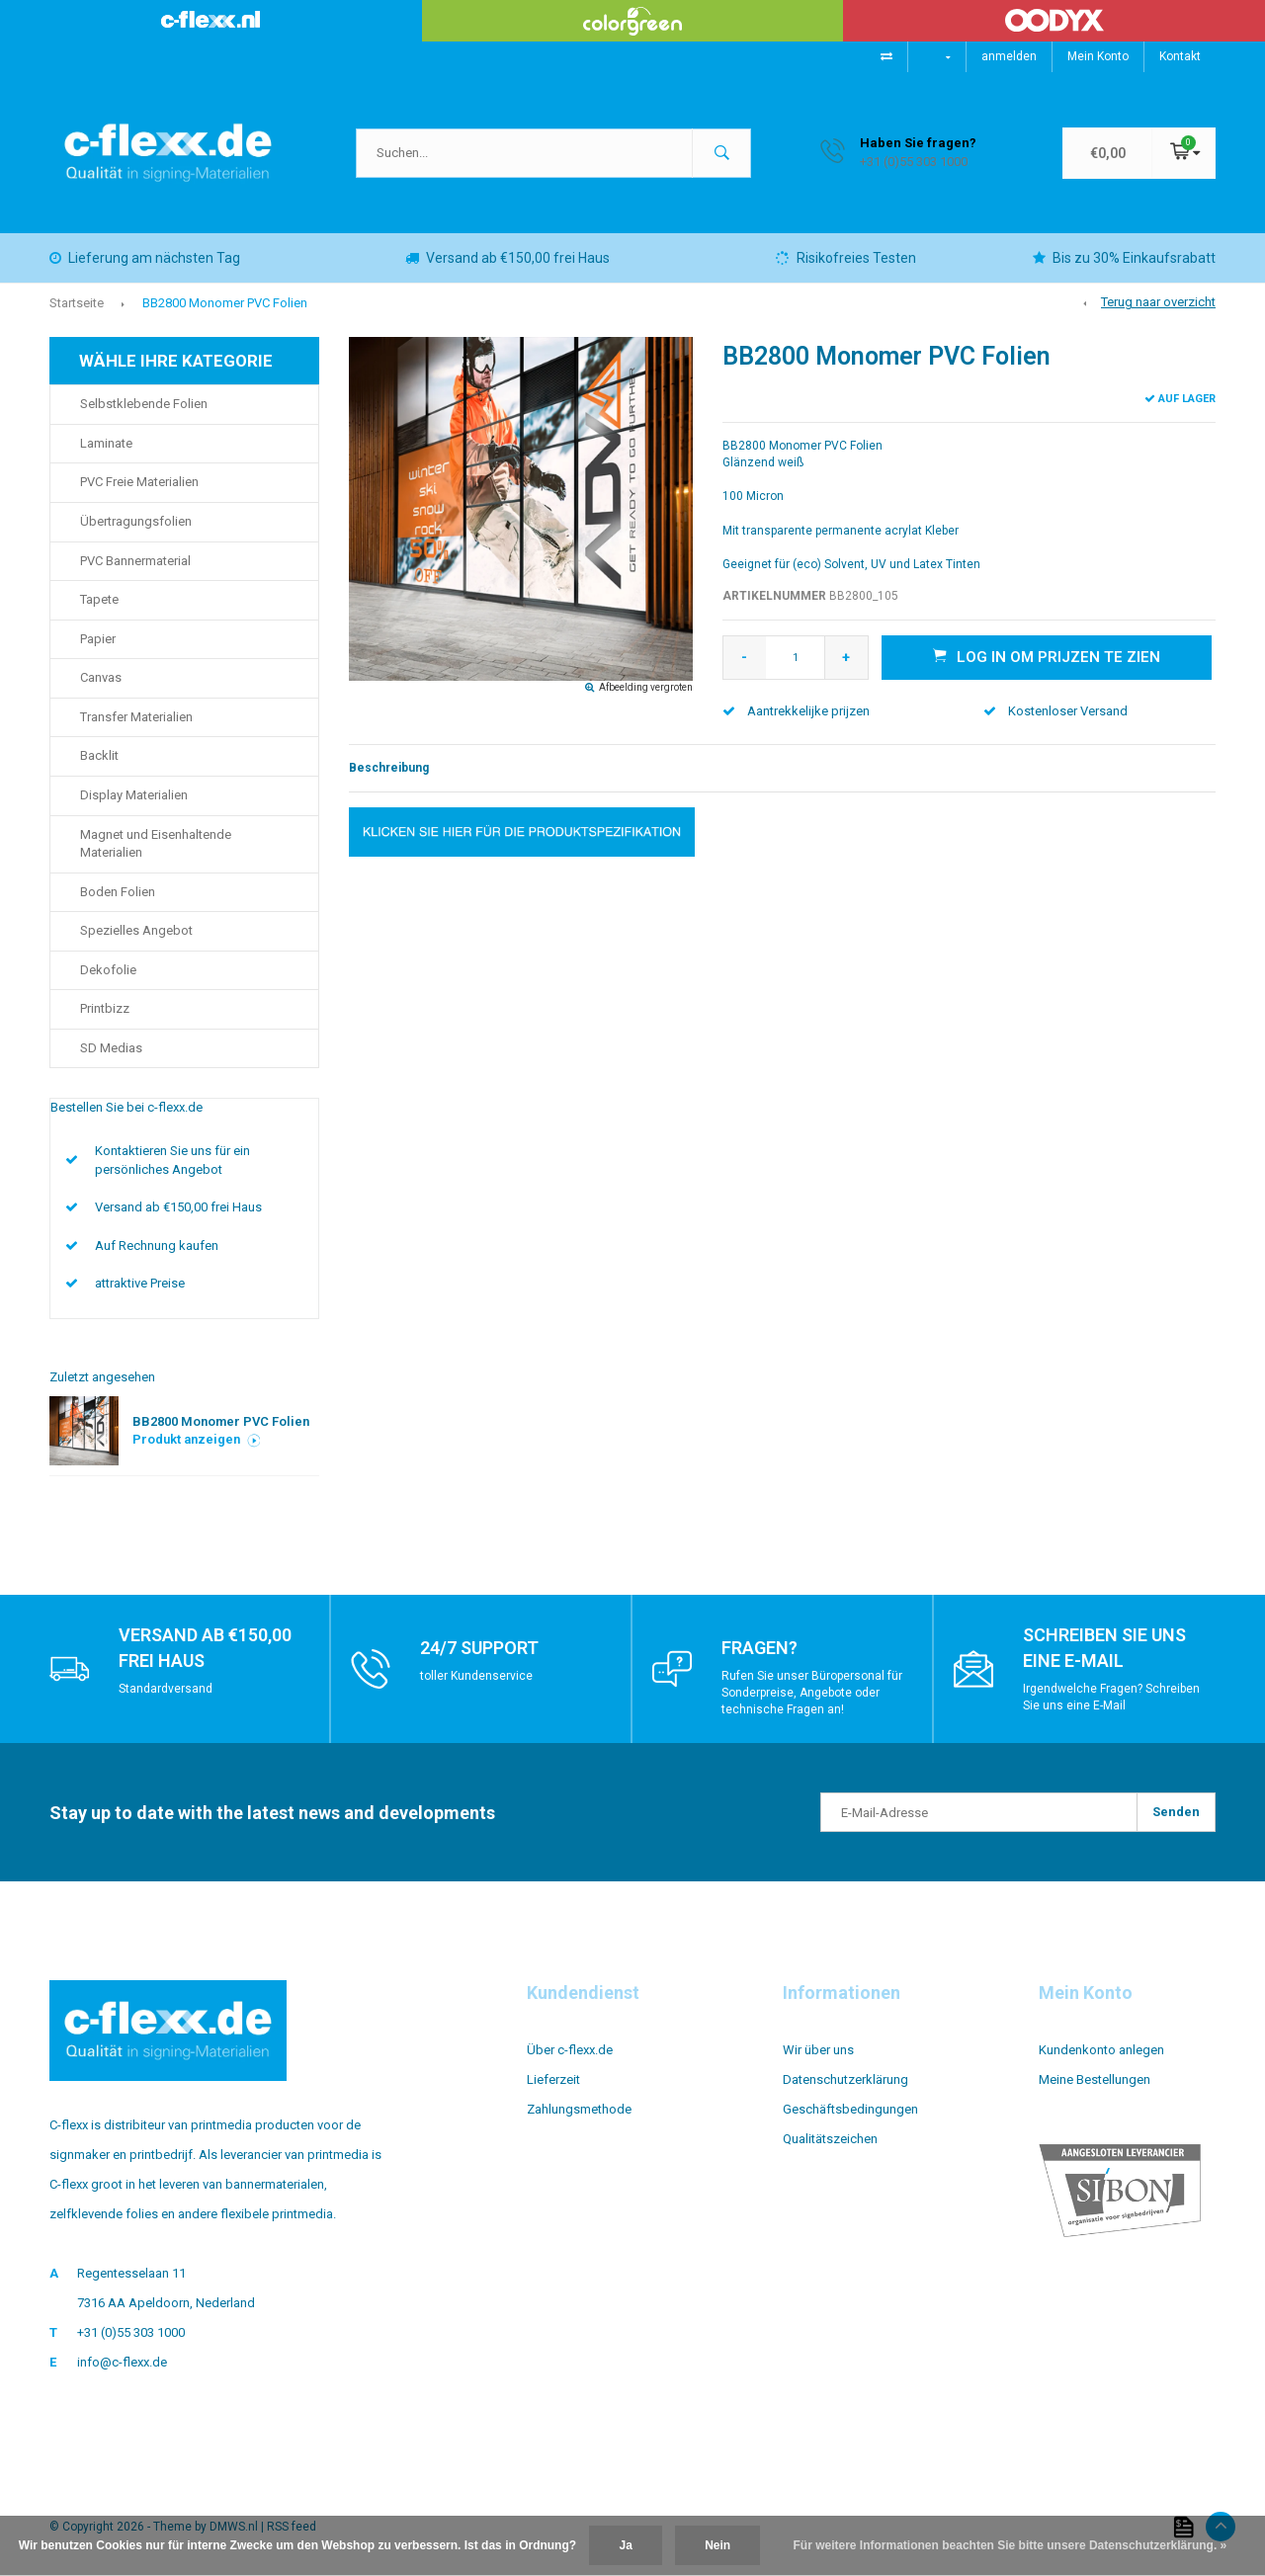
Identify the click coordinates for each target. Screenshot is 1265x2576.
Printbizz (104, 1008)
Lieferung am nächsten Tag (144, 258)
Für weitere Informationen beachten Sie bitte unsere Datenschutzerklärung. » (1010, 2545)
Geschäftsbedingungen (850, 2109)
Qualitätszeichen (830, 2138)
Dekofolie (108, 969)
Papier (98, 638)
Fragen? (759, 1647)
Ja (625, 2545)
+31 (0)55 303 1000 (131, 2332)
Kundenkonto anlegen (1101, 2049)
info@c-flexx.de (122, 2362)
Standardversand (165, 1689)
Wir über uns (818, 2049)
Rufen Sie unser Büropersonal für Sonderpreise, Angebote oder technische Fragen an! (811, 1692)
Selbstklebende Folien (144, 403)
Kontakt (1180, 56)
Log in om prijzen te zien (1046, 656)
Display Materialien (134, 795)
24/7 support (479, 1647)
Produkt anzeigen (196, 1439)
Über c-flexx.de (570, 2049)
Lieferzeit (553, 2079)
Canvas (101, 677)
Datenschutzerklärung (845, 2079)
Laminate (106, 443)
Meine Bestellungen (1094, 2079)
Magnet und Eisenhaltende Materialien (155, 844)
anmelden (1009, 56)
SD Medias (111, 1047)
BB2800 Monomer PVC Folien (224, 302)
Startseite (76, 302)
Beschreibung (389, 768)
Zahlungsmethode (579, 2109)
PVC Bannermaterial (135, 560)
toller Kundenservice (476, 1676)
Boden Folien (117, 891)
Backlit (99, 755)
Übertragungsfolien (136, 521)
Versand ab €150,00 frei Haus (507, 258)
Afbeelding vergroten (646, 687)
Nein (717, 2545)
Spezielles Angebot (136, 930)
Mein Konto (1098, 56)
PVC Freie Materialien (139, 481)
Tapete (99, 599)
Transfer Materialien (136, 716)
